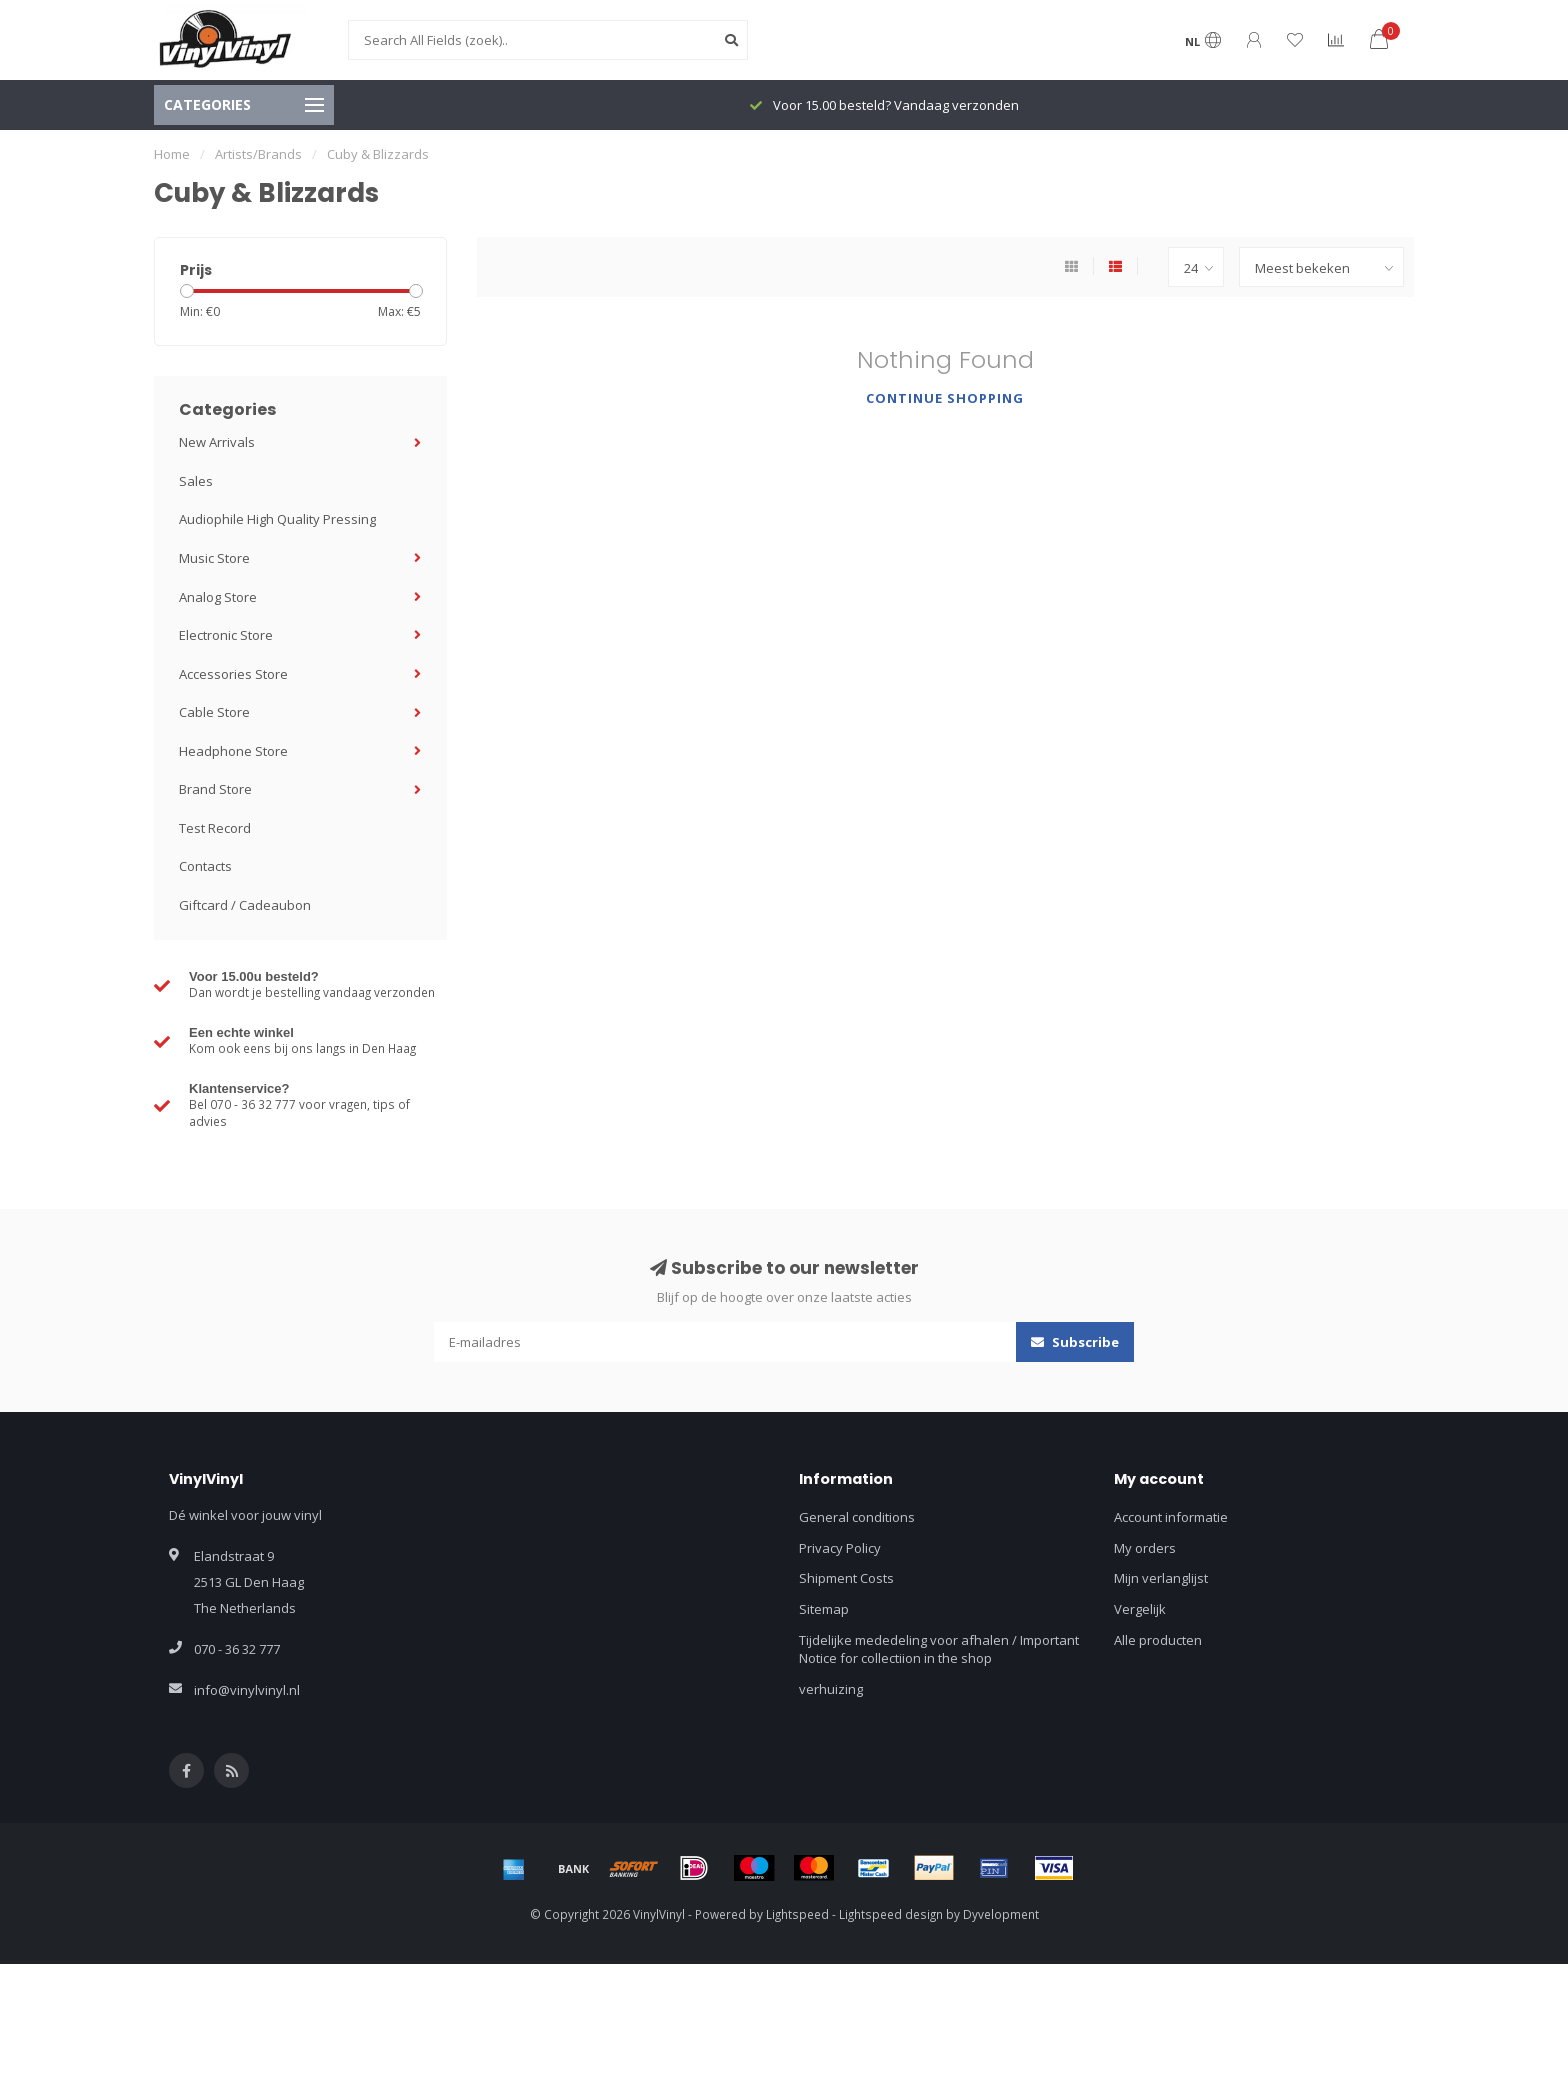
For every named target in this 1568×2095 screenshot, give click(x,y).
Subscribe (1075, 1342)
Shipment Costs (846, 1578)
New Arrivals (217, 442)
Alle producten (1158, 1640)
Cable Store (214, 712)
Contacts (205, 866)
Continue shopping (945, 398)
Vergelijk (1140, 1609)
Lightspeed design (891, 1914)
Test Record (215, 828)
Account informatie (1171, 1517)
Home (172, 154)
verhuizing (831, 1689)
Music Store (214, 558)
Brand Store (215, 789)
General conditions (857, 1517)
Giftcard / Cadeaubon (245, 905)
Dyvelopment (1001, 1914)
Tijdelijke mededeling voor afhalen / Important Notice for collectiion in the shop (939, 1649)
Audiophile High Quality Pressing (277, 519)
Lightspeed (797, 1914)
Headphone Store (233, 751)
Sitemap (824, 1609)
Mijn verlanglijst (1161, 1578)
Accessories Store (233, 674)
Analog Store (218, 597)
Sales (196, 481)
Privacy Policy (840, 1548)
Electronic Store (226, 635)
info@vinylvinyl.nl (247, 1690)
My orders (1145, 1548)
